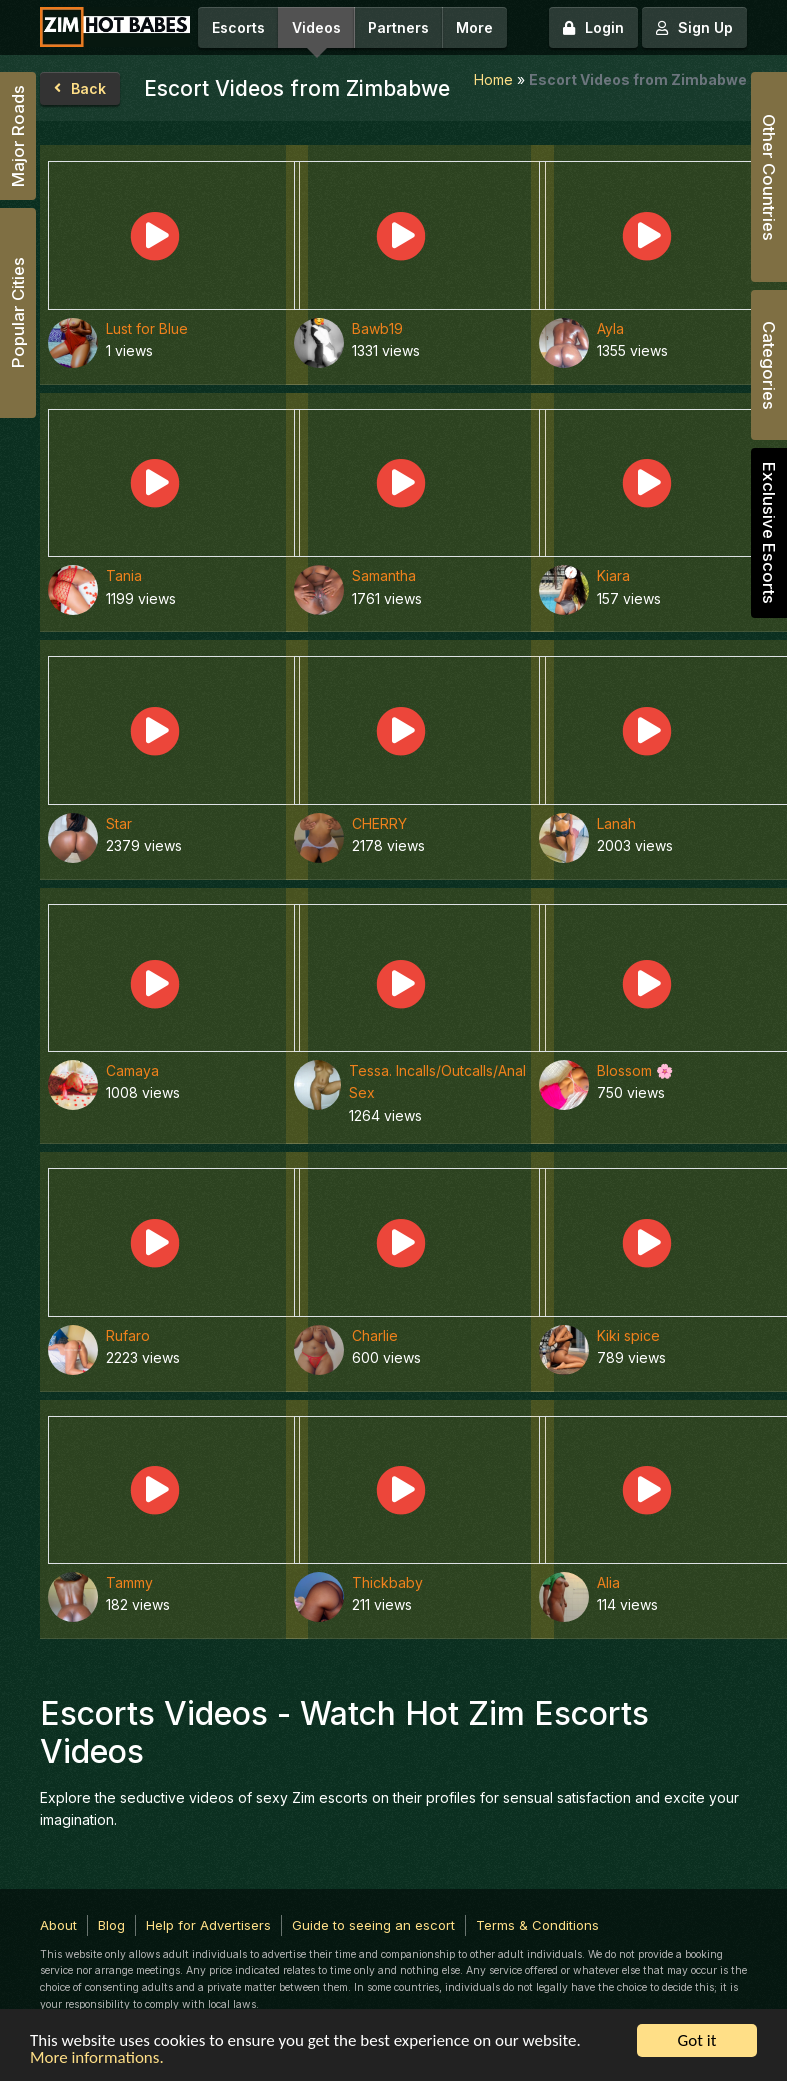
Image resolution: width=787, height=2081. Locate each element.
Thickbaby (387, 1582)
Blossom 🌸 (635, 1070)
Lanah (616, 823)
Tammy (129, 1582)
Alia (608, 1582)
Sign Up (694, 27)
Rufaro (128, 1335)
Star (119, 823)
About (58, 1925)
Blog (111, 1925)
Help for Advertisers (208, 1925)
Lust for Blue (147, 328)
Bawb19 (377, 328)
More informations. (97, 2058)
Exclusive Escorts (769, 533)
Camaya (132, 1070)
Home (493, 79)
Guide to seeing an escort (373, 1925)
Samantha (384, 575)
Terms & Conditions (537, 1925)
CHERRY (379, 823)
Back (80, 88)
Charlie (375, 1335)
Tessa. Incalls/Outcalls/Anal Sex (437, 1081)
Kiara (613, 575)
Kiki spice (628, 1335)
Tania (124, 575)
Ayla (610, 328)
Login (593, 27)
